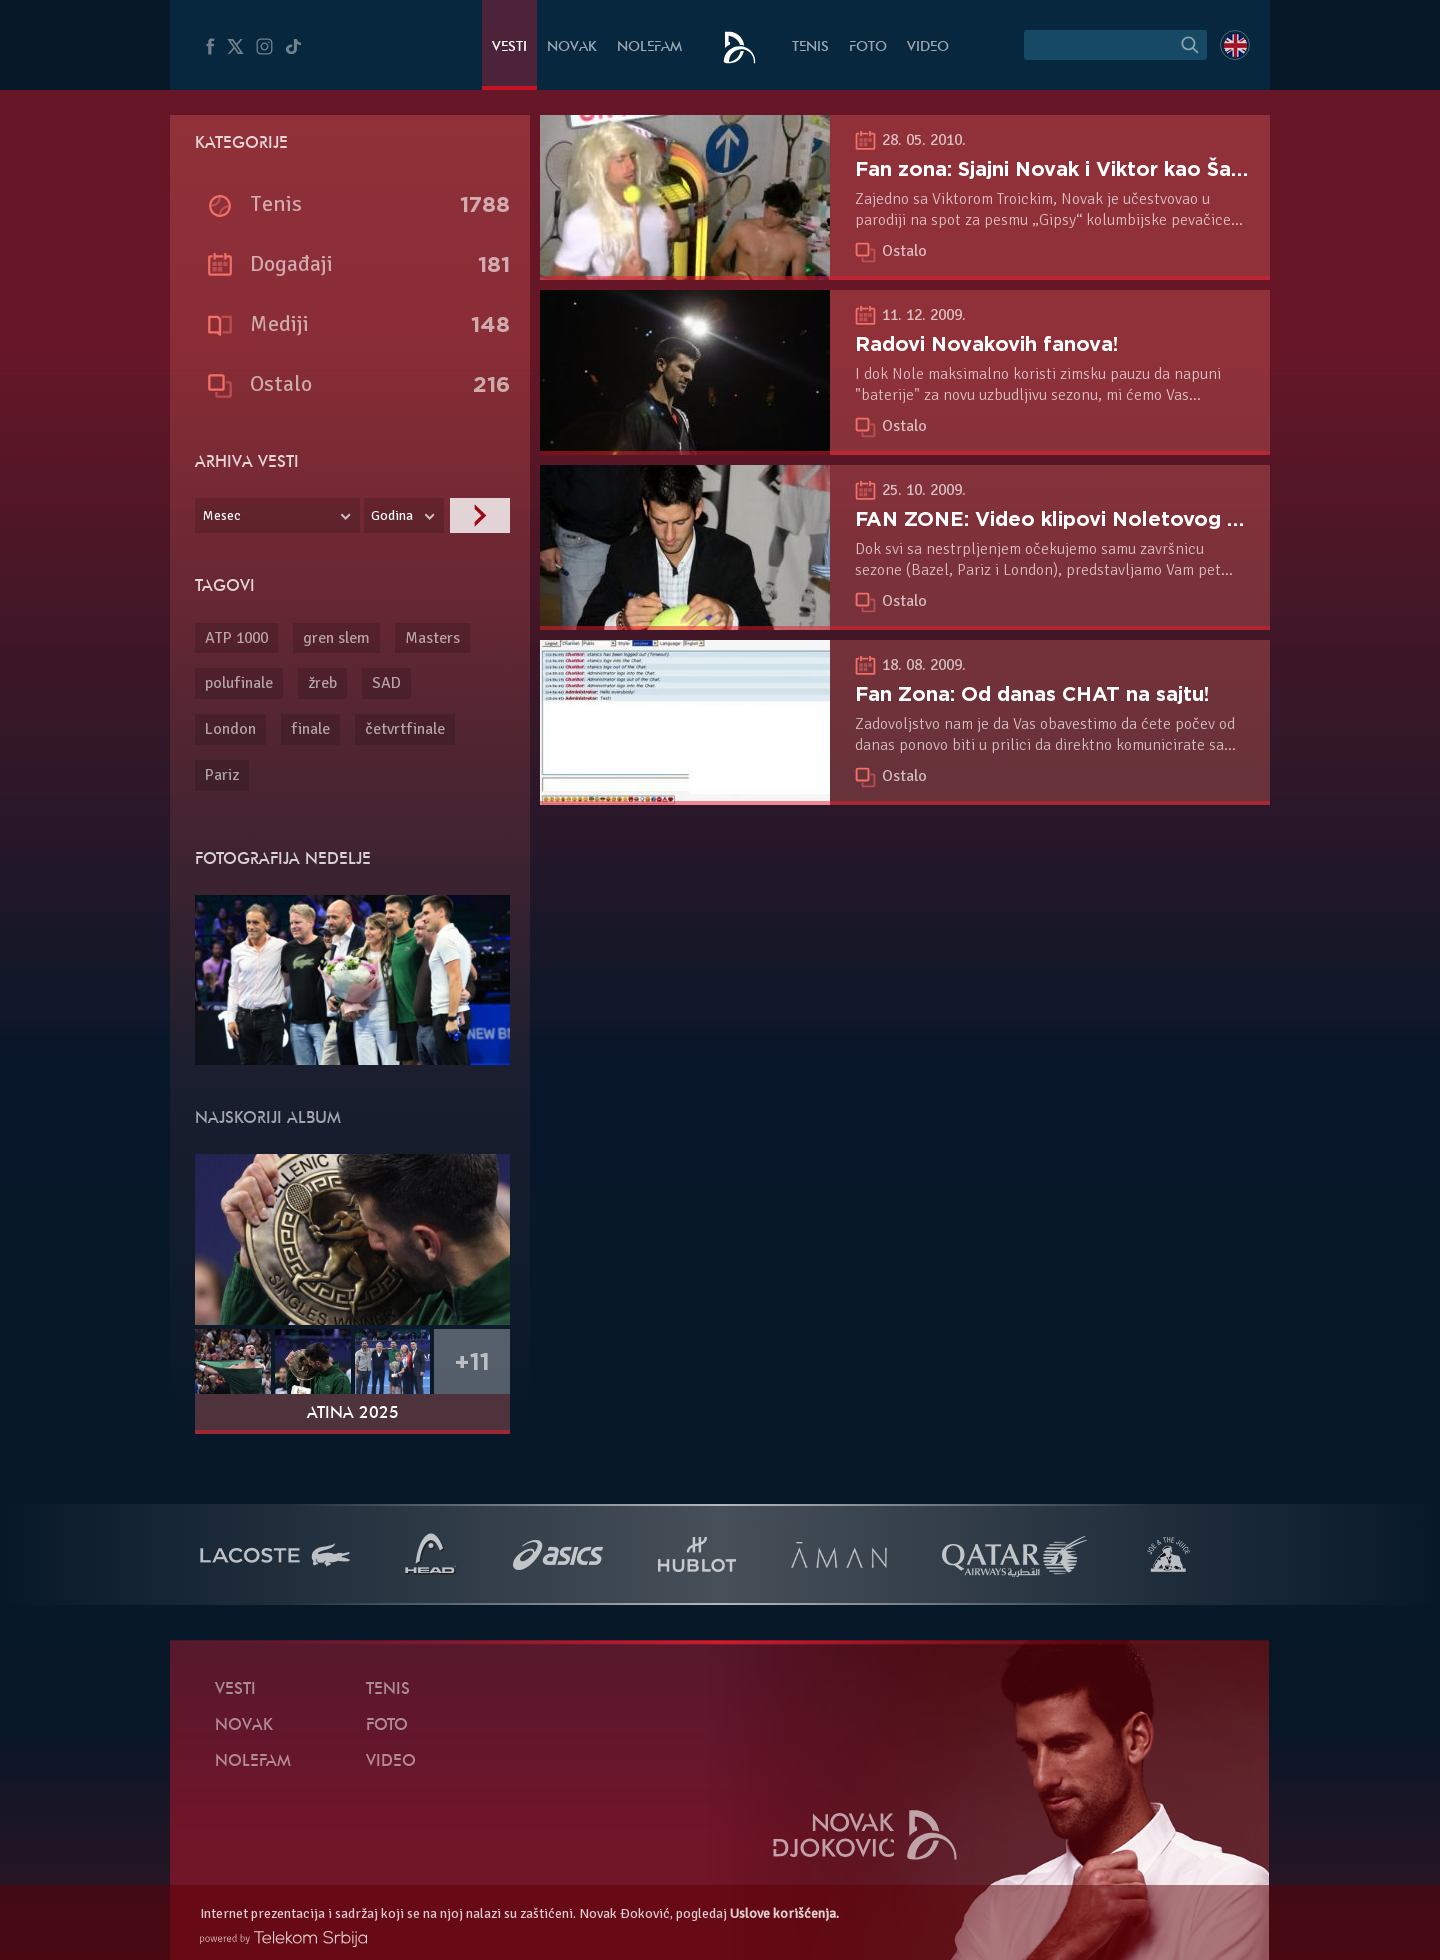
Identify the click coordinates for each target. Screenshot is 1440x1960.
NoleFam (649, 47)
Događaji (291, 263)
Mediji (279, 323)
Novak (572, 47)
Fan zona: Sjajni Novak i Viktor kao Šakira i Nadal (1099, 169)
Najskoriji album (268, 1119)
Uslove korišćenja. (784, 1913)
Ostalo (904, 251)
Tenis (810, 47)
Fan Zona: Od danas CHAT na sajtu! (1032, 694)
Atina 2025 (353, 1414)
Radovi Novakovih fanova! (986, 344)
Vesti (509, 47)
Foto (868, 47)
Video (928, 47)
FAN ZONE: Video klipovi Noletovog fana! (1066, 519)
